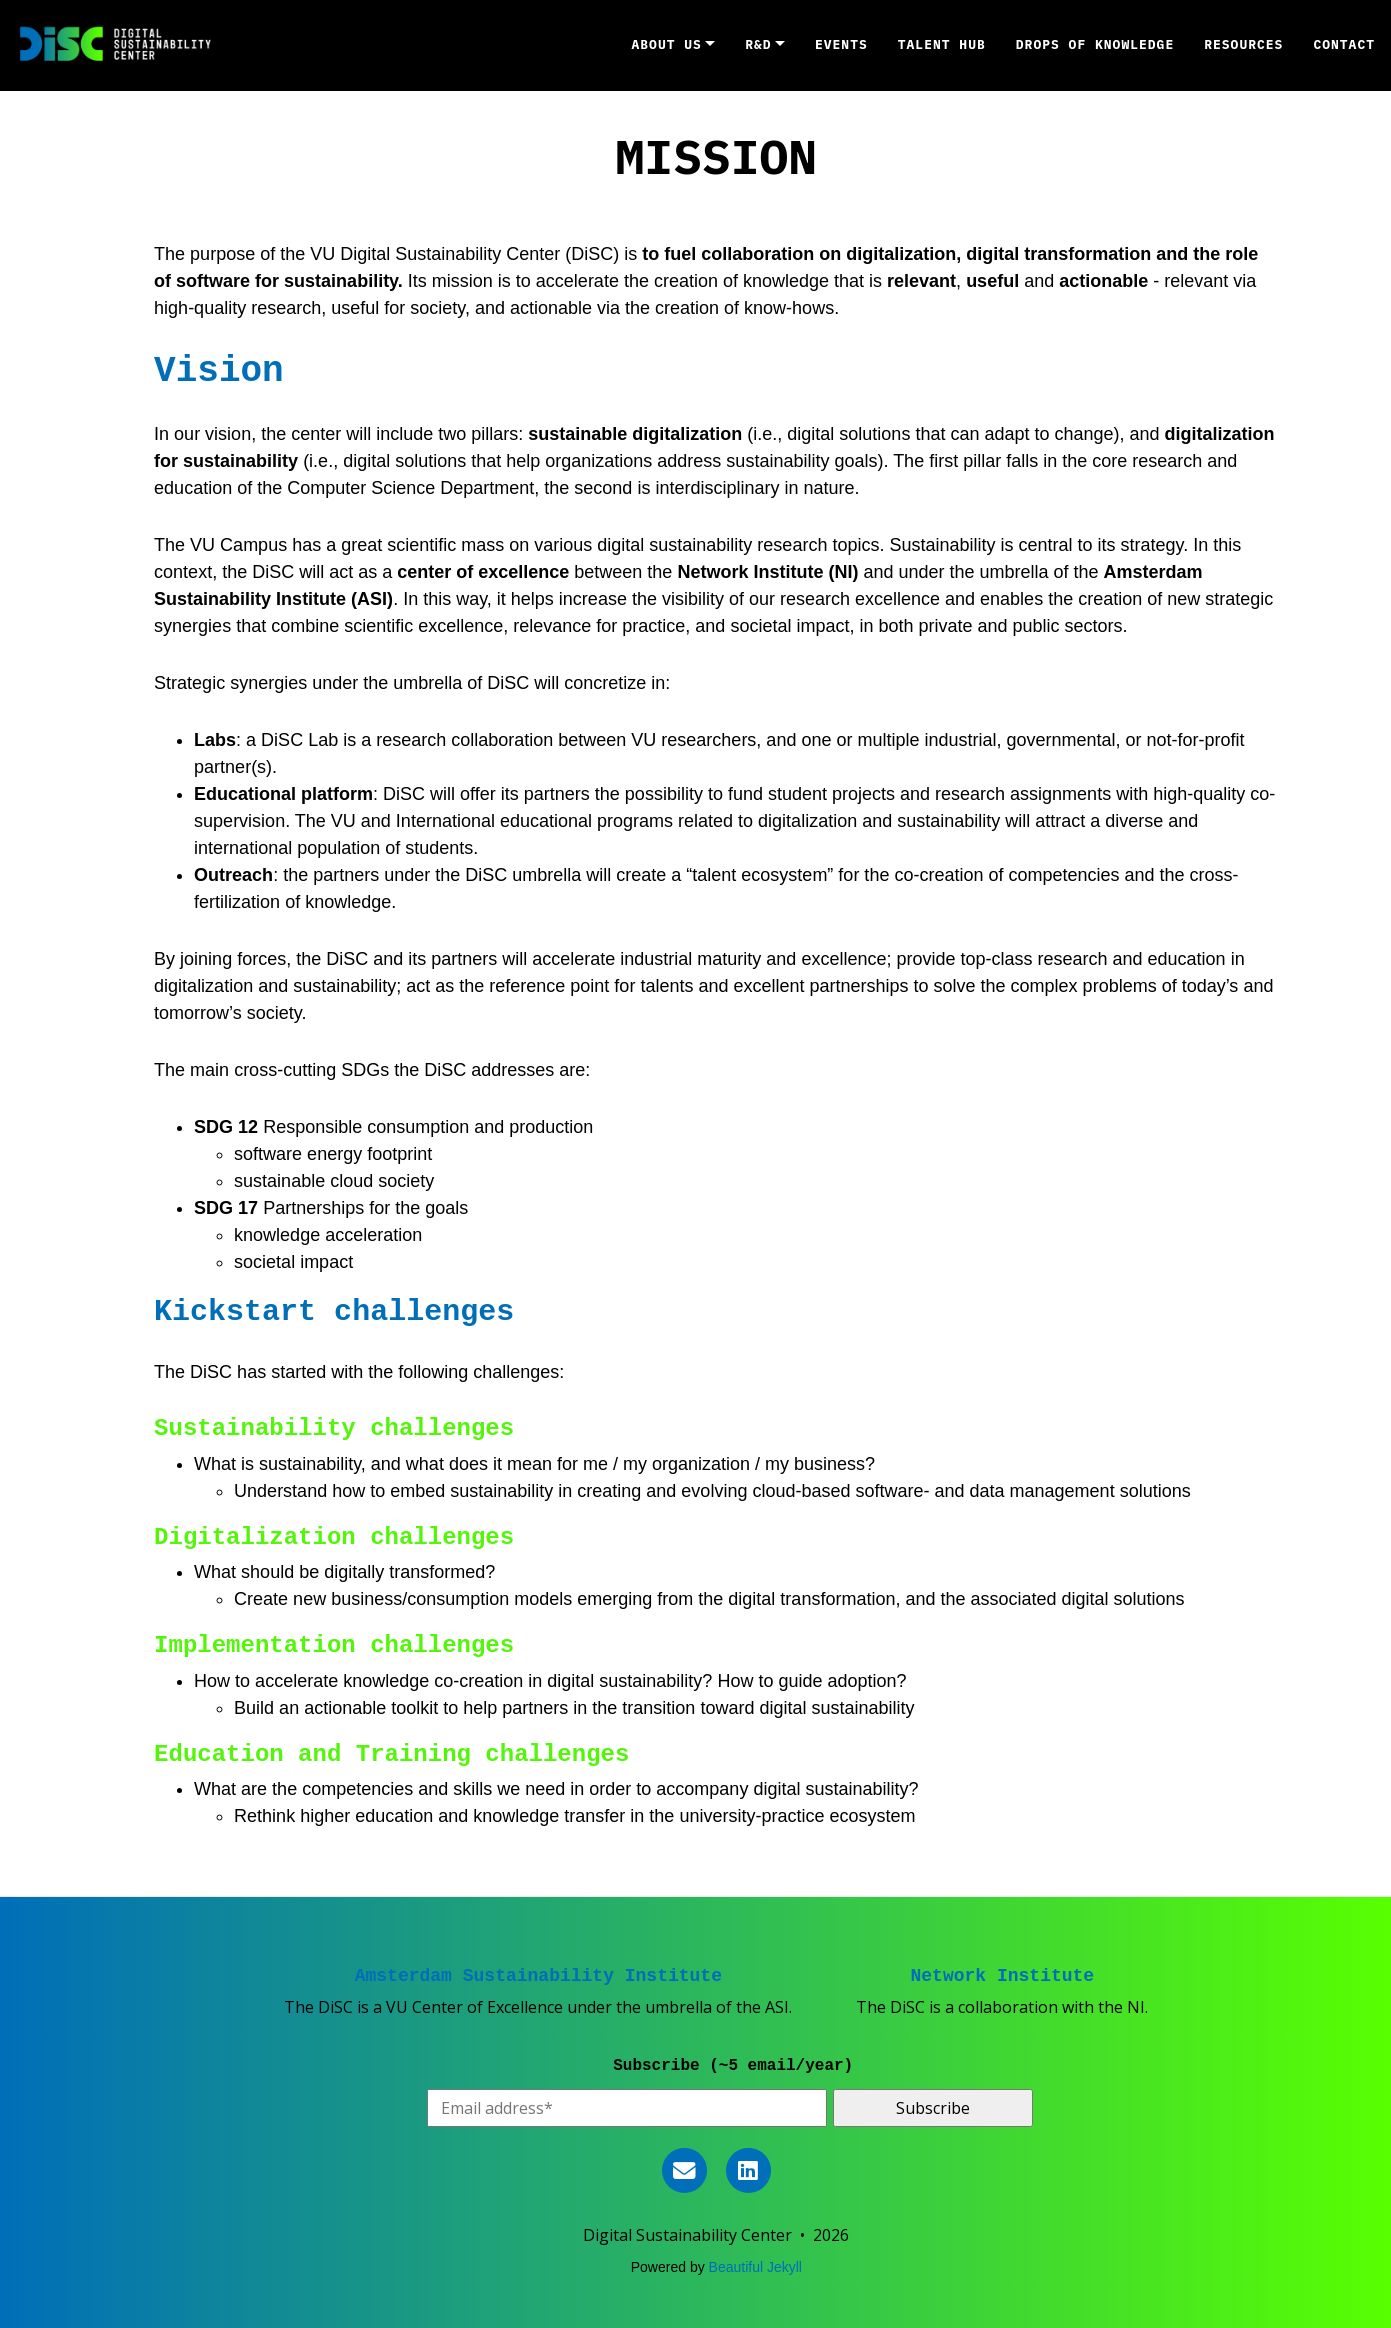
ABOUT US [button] (667, 44)
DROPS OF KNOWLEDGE (1095, 44)
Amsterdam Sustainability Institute (538, 1976)
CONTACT (1344, 44)
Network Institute (1003, 1976)
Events (841, 44)
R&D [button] (758, 44)
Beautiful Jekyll (755, 2267)
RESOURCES (1243, 44)
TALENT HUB (942, 44)
